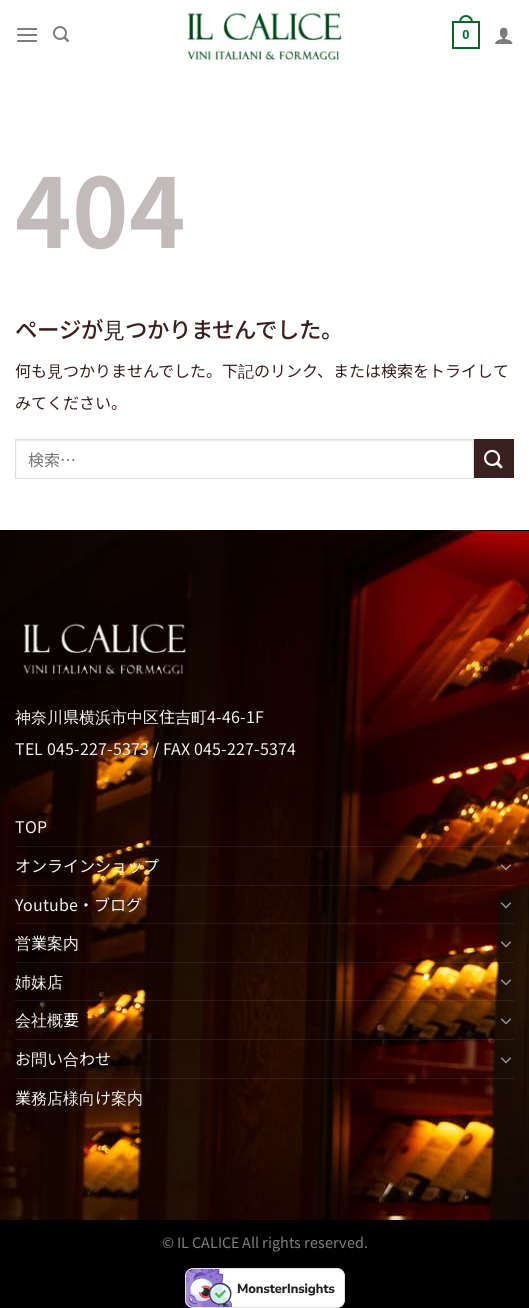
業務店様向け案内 (79, 1097)
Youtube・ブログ (78, 904)
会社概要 (47, 1019)
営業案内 (47, 942)
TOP (31, 826)
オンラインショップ (87, 865)
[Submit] (494, 458)
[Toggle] (506, 866)
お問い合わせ (63, 1058)
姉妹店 (39, 981)
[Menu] (27, 34)
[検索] (61, 34)
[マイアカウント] (504, 35)
